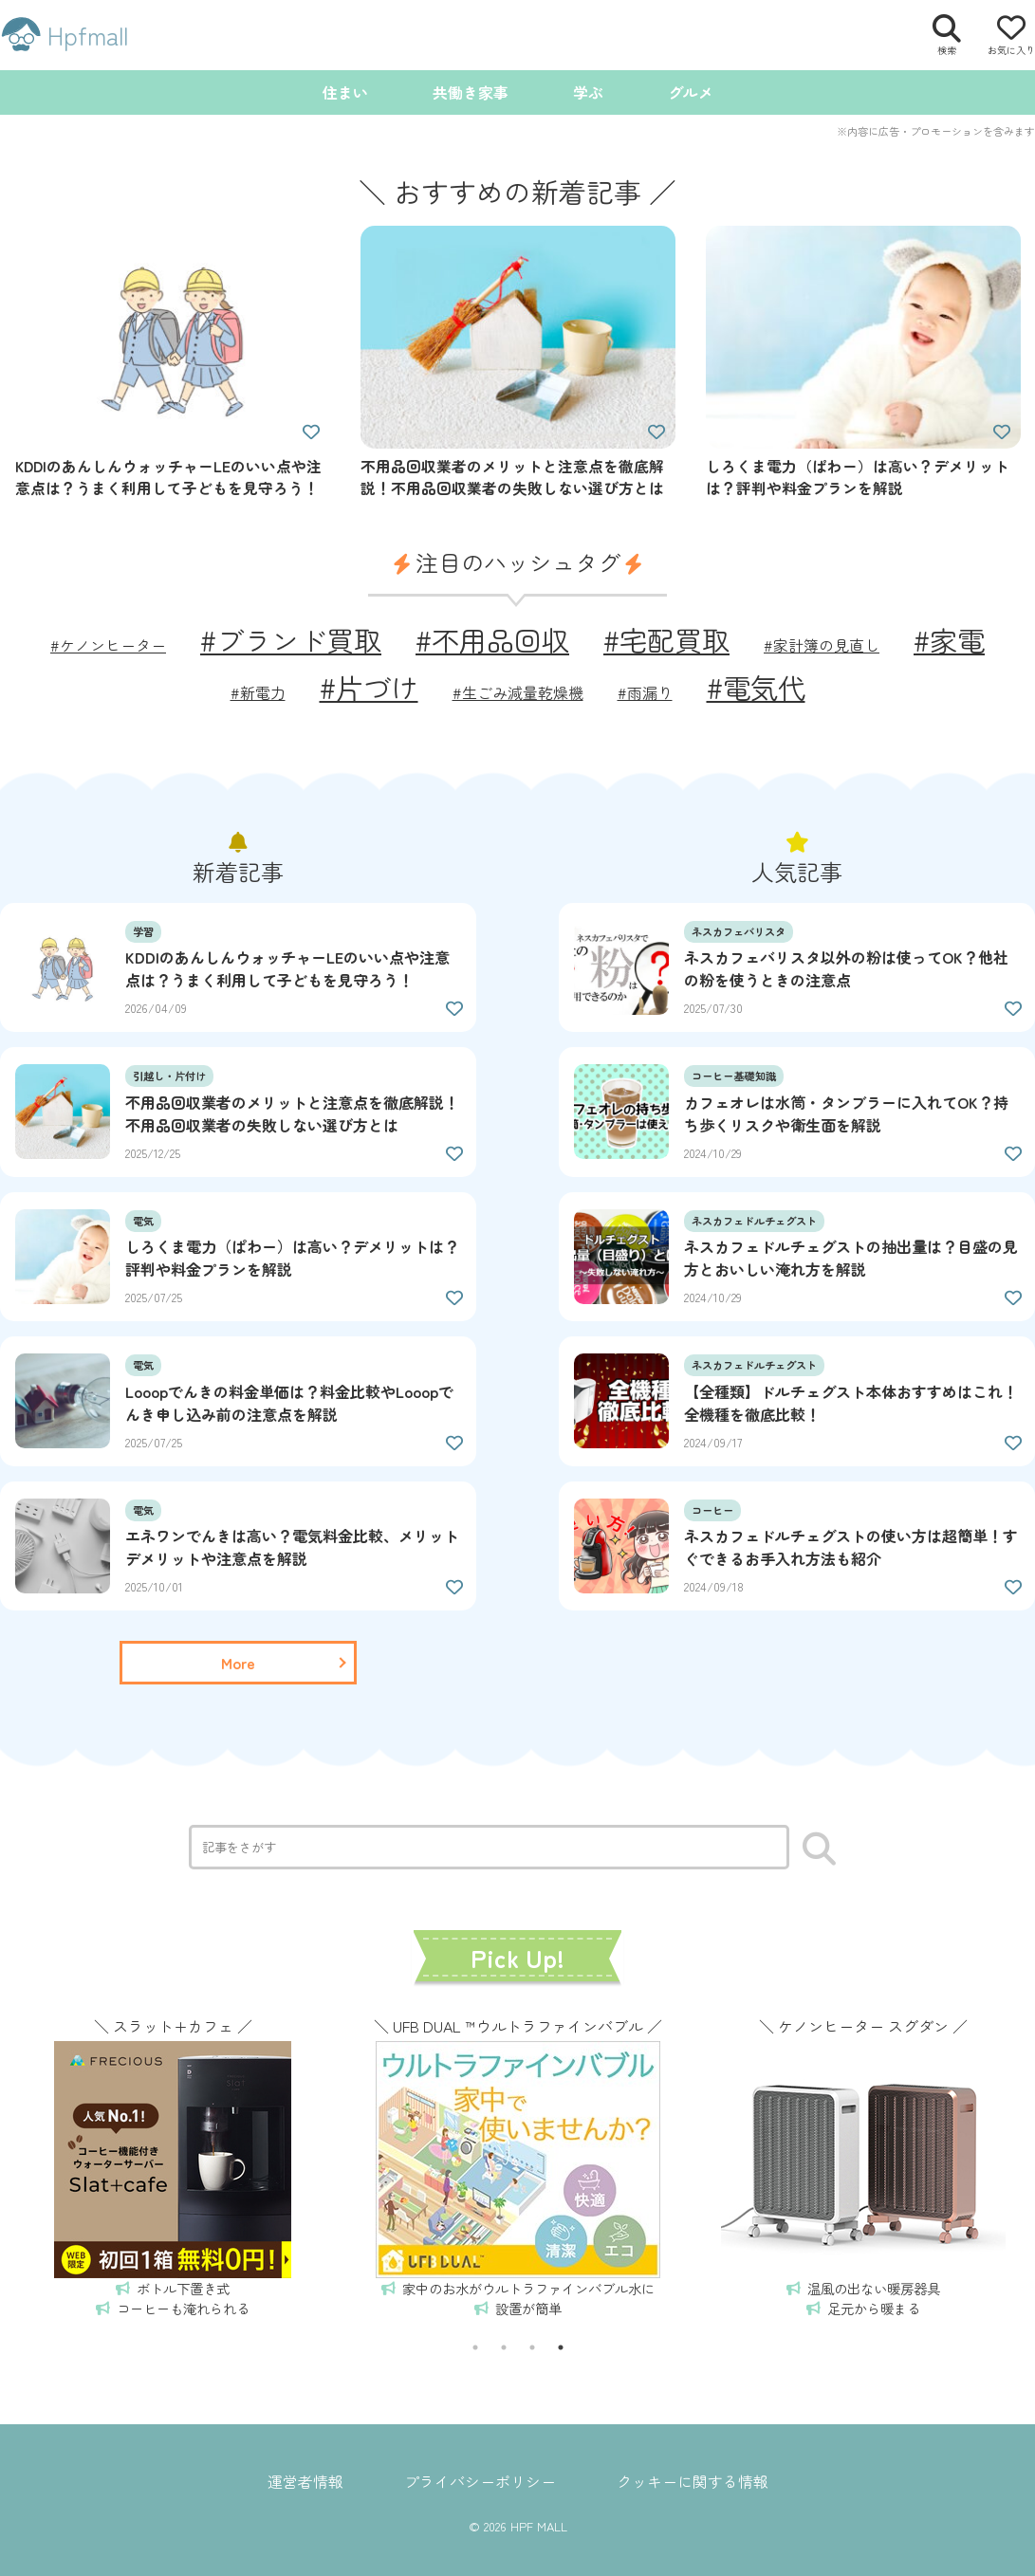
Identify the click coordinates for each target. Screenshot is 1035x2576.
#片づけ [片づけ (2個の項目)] (369, 687)
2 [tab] (503, 2347)
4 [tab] (560, 2347)
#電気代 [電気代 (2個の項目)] (756, 687)
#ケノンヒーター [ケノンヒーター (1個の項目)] (108, 645)
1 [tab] (475, 2347)
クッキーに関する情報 (692, 2481)
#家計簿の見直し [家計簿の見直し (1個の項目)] (821, 645)
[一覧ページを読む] (238, 1662)
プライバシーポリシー (480, 2481)
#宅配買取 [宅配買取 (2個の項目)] (666, 639)
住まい (345, 92)
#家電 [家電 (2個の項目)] (949, 639)
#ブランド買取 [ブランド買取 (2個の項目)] (290, 639)
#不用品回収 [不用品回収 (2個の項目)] (492, 639)
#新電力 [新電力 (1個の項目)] (258, 692)
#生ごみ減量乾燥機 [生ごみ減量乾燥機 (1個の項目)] (518, 692)
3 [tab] (532, 2347)
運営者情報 (305, 2481)
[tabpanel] (172, 2164)
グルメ (690, 92)
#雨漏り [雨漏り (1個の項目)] (645, 692)
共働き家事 (470, 92)
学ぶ (588, 92)
